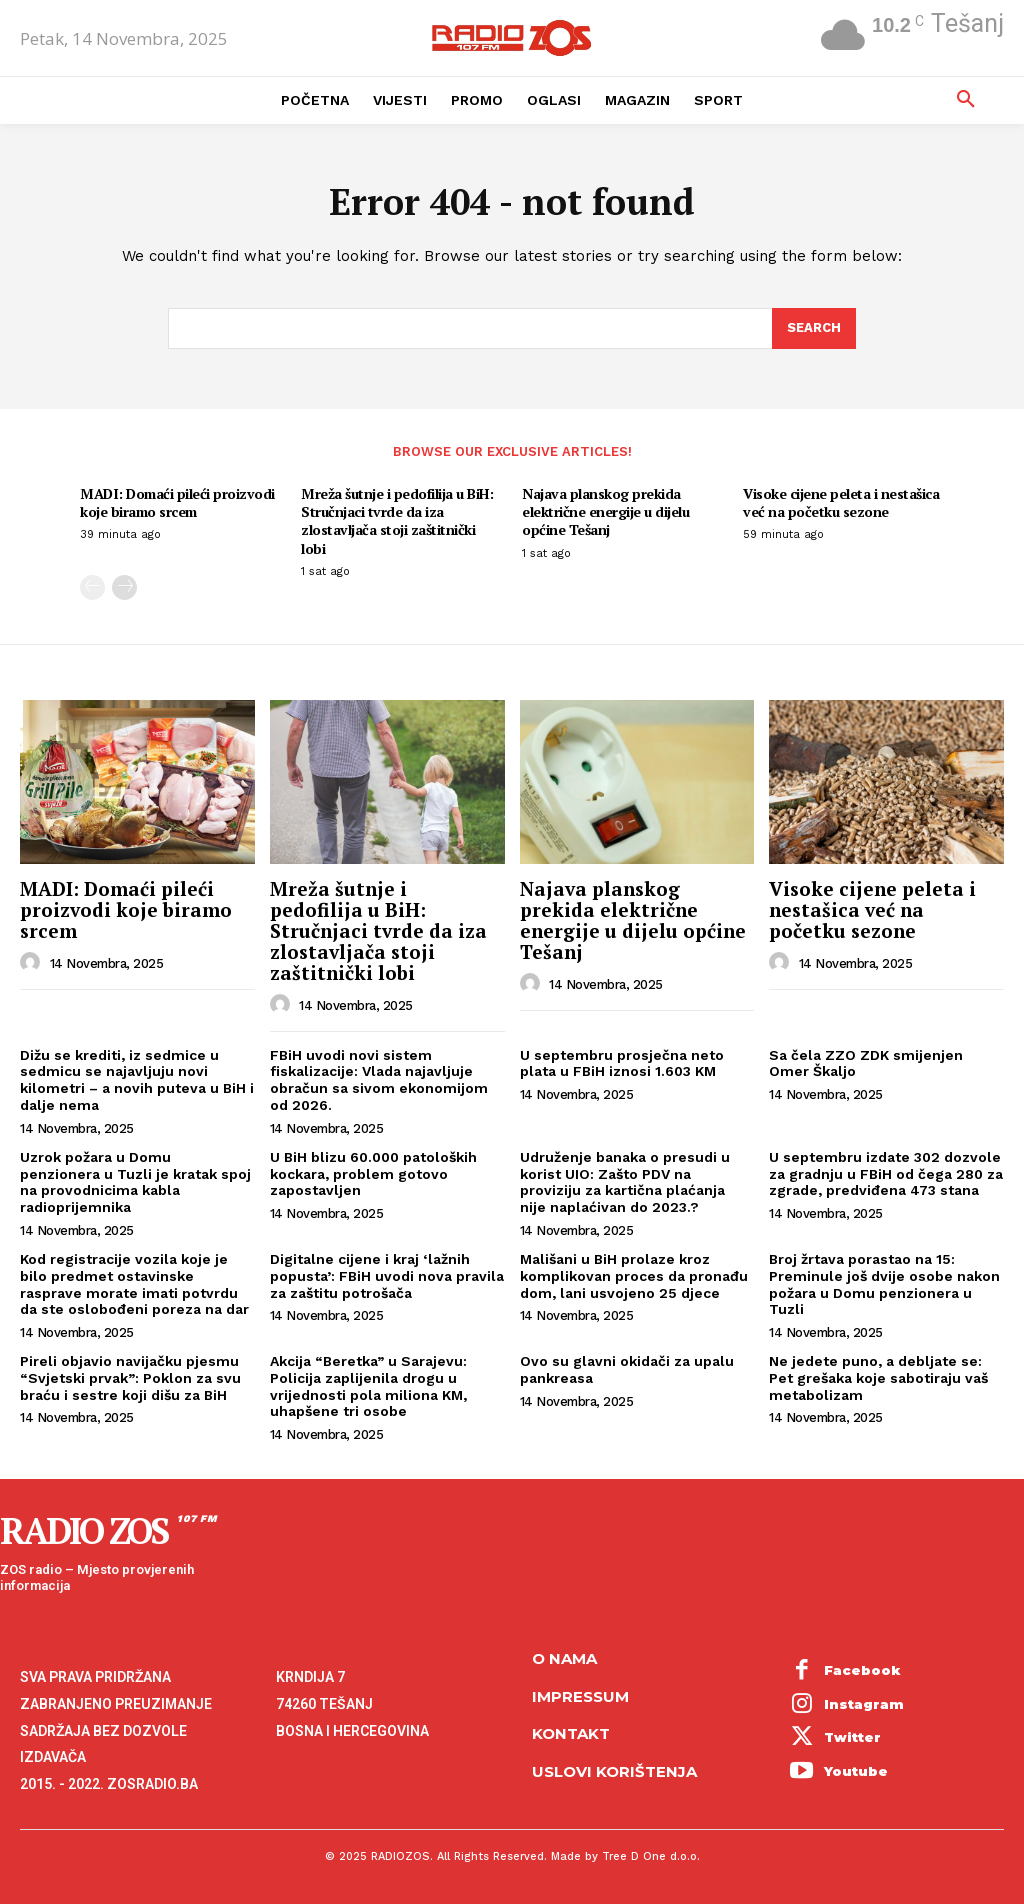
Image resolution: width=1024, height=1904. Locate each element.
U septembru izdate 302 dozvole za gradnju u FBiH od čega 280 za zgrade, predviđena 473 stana (886, 1174)
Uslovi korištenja (614, 1771)
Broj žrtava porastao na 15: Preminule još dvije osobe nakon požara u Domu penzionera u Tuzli (884, 1284)
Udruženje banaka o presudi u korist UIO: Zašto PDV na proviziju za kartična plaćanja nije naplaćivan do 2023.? (625, 1182)
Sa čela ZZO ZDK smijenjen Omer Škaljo (866, 1063)
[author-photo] (33, 963)
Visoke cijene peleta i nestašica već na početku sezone (841, 502)
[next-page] (124, 587)
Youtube (856, 1771)
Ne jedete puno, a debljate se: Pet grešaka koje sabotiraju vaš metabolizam (878, 1378)
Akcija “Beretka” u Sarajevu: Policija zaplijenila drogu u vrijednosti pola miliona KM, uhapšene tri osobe (368, 1386)
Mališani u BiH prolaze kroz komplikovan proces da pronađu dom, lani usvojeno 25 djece (634, 1276)
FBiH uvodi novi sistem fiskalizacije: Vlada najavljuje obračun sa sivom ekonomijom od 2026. (379, 1080)
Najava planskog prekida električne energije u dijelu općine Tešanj (605, 511)
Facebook (862, 1670)
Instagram (864, 1704)
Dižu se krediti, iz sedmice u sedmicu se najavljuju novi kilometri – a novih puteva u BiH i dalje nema (137, 1080)
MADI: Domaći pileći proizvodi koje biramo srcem (177, 502)
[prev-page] (92, 587)
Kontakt (571, 1733)
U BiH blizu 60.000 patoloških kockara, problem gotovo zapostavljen (373, 1174)
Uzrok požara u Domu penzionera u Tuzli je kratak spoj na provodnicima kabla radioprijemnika (135, 1182)
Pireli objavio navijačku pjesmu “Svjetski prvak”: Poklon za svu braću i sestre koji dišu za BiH (130, 1378)
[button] (966, 100)
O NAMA (564, 1658)
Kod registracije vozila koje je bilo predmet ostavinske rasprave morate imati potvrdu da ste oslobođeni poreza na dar (134, 1284)
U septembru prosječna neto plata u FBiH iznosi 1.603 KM (622, 1063)
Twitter (852, 1737)
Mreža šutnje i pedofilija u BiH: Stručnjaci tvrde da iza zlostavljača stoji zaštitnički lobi (397, 521)
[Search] (814, 329)
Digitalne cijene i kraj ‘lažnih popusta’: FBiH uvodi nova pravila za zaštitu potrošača (387, 1276)
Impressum (580, 1696)
